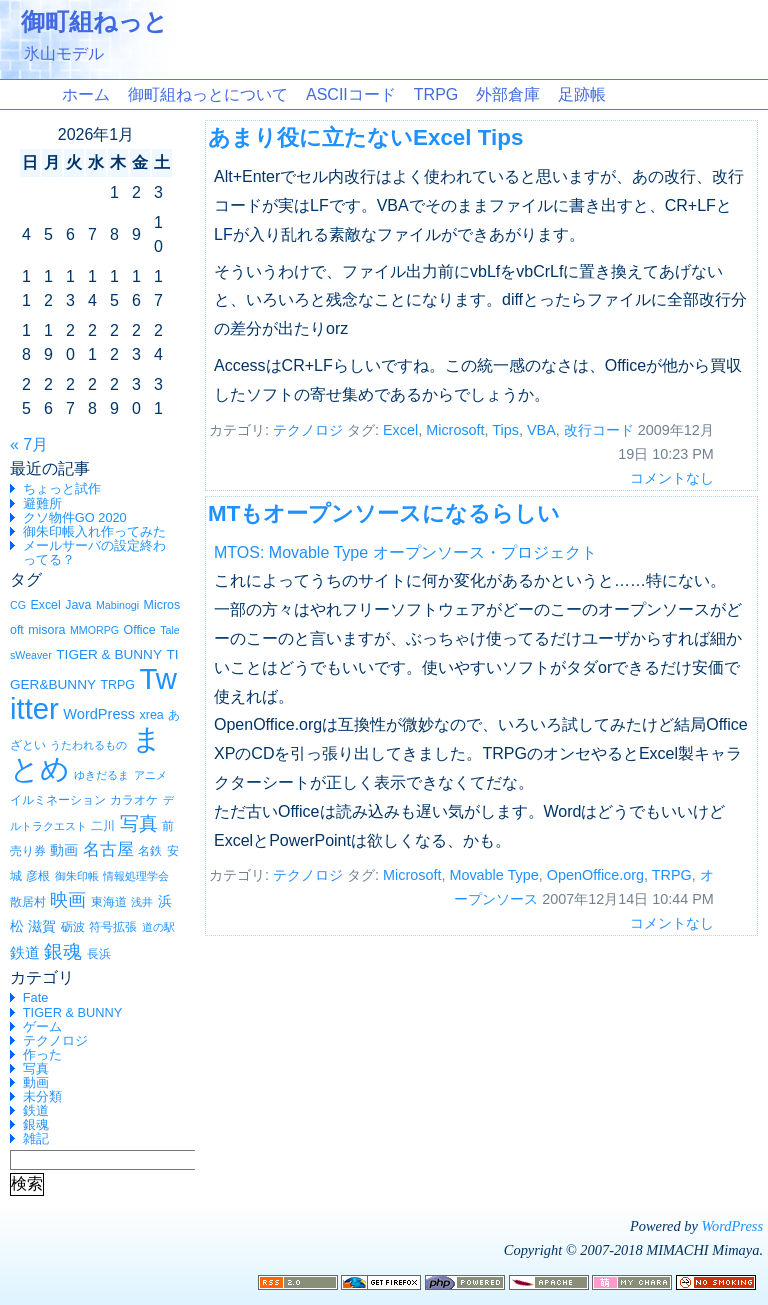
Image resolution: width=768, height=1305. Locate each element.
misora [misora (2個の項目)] (46, 630)
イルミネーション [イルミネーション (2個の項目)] (58, 800)
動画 (36, 1082)
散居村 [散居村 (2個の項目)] (28, 902)
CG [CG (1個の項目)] (18, 605)
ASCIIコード (351, 94)
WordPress (732, 1226)
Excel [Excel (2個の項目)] (45, 605)
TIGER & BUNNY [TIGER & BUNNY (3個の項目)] (109, 654)
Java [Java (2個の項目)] (78, 605)
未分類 (42, 1096)
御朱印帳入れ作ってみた (94, 531)
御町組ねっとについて (208, 94)
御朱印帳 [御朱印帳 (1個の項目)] (77, 876)
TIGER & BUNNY (73, 1012)
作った (42, 1054)
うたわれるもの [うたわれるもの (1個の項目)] (88, 745)
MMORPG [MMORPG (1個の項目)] (94, 630)
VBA (541, 430)
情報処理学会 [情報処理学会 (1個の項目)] (136, 876)
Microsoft (455, 430)
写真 (36, 1068)
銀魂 (36, 1124)
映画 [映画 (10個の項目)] (68, 900)
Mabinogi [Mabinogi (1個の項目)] (117, 605)
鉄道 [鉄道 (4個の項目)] (25, 953)
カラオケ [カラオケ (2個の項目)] (134, 800)
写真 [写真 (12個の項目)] (139, 823)
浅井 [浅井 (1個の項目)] (142, 902)
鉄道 (36, 1110)
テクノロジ (55, 1040)
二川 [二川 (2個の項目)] (103, 826)
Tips (505, 430)
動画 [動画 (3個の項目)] (64, 850)
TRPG (436, 94)
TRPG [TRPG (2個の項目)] (117, 685)
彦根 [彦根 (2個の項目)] (38, 876)
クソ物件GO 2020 (75, 517)
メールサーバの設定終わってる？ (94, 552)
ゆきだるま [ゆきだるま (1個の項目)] (101, 775)
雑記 (36, 1138)
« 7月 (29, 444)
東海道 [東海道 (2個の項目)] (109, 902)
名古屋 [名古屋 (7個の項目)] (108, 849)
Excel (400, 430)
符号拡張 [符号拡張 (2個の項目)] (113, 927)
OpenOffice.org (595, 875)
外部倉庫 (508, 94)
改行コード (599, 430)
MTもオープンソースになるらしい (384, 513)
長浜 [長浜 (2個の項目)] (99, 954)
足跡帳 (582, 94)
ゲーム (42, 1026)
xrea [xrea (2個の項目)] (152, 715)
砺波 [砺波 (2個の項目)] (73, 927)
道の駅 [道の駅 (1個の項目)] (158, 927)
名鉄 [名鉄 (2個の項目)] (150, 851)
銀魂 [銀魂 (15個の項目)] (63, 951)
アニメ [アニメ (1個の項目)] (150, 775)
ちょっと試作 (62, 488)
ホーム (86, 94)
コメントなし (672, 478)
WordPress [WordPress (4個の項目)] (99, 714)
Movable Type (493, 875)
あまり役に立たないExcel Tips (365, 137)
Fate (36, 997)
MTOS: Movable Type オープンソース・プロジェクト (405, 552)
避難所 (42, 503)
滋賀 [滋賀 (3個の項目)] (42, 926)
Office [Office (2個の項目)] (140, 630)
